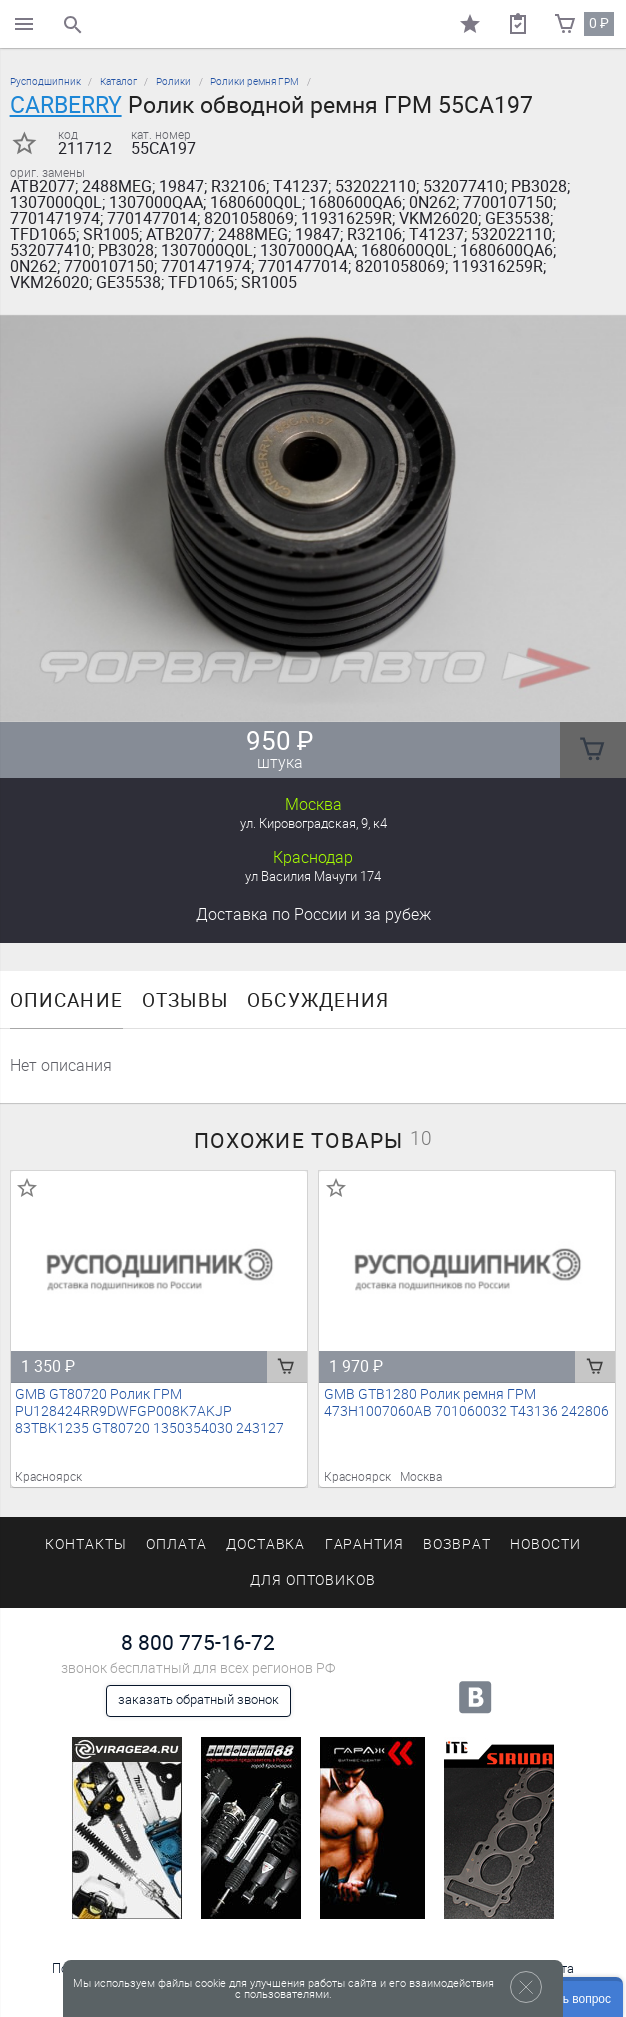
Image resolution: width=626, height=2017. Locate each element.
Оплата (176, 1544)
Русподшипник (45, 81)
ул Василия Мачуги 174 (313, 876)
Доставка (313, 914)
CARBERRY (66, 105)
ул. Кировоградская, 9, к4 (313, 823)
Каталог (118, 81)
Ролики (173, 81)
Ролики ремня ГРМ (254, 81)
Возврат (457, 1544)
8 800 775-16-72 (198, 1642)
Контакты (86, 1544)
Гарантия (365, 1544)
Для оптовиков (313, 1580)
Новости (545, 1544)
